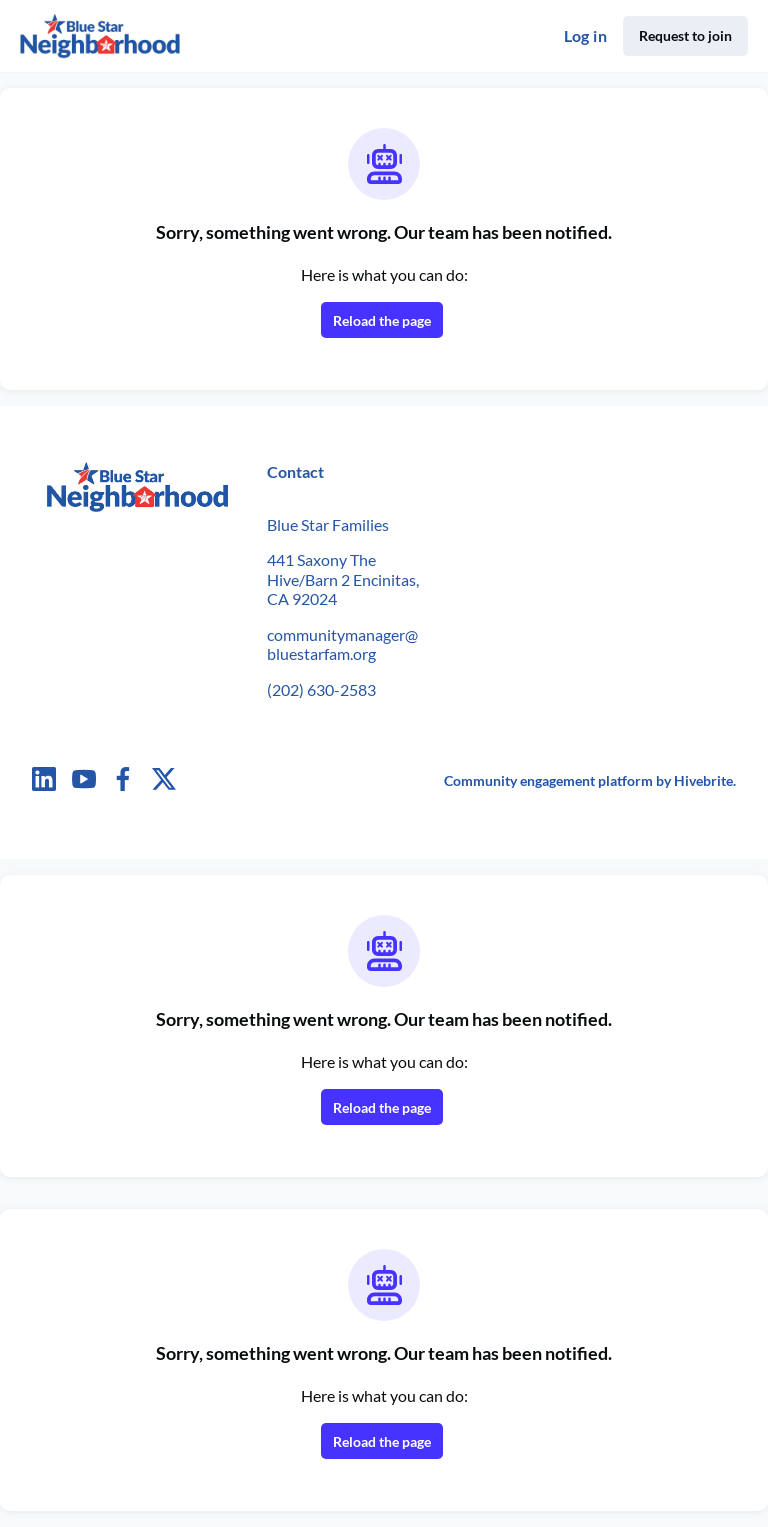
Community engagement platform (548, 780)
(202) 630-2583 (321, 689)
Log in (585, 35)
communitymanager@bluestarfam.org (342, 644)
